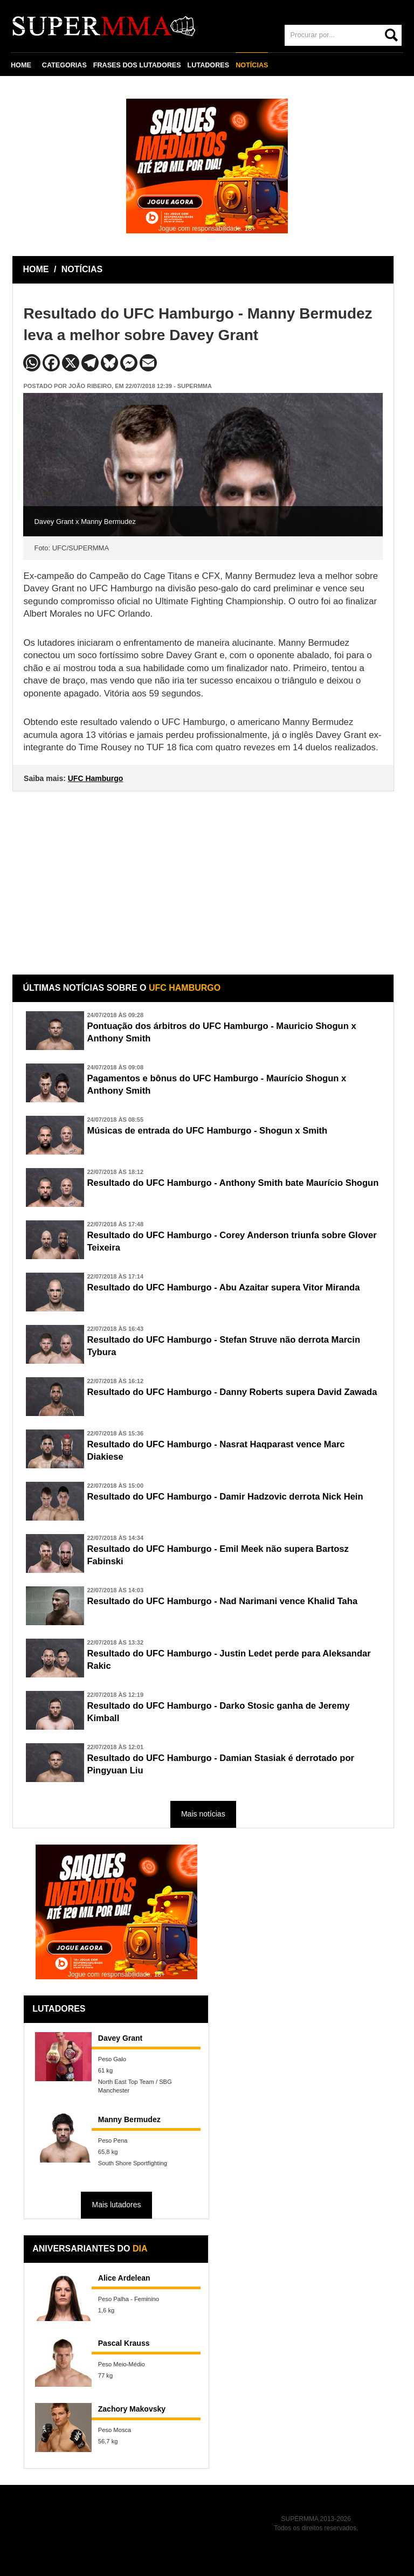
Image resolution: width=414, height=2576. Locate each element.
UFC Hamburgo (95, 778)
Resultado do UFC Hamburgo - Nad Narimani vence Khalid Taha (224, 1601)
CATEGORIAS (64, 65)
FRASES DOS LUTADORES (137, 65)
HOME (21, 65)
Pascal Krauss (124, 2343)
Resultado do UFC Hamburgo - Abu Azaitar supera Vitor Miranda (225, 1287)
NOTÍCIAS (252, 65)
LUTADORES (208, 65)
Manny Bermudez (129, 2119)
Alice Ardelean (124, 2278)
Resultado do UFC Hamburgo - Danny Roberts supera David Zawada (234, 1392)
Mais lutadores (116, 2204)
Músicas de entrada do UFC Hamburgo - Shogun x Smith (208, 1130)
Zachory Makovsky (131, 2409)
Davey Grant (120, 2038)
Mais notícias (203, 1814)
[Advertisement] (205, 874)
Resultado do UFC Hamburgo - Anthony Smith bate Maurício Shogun (234, 1183)
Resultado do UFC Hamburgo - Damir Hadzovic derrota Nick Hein (226, 1496)
